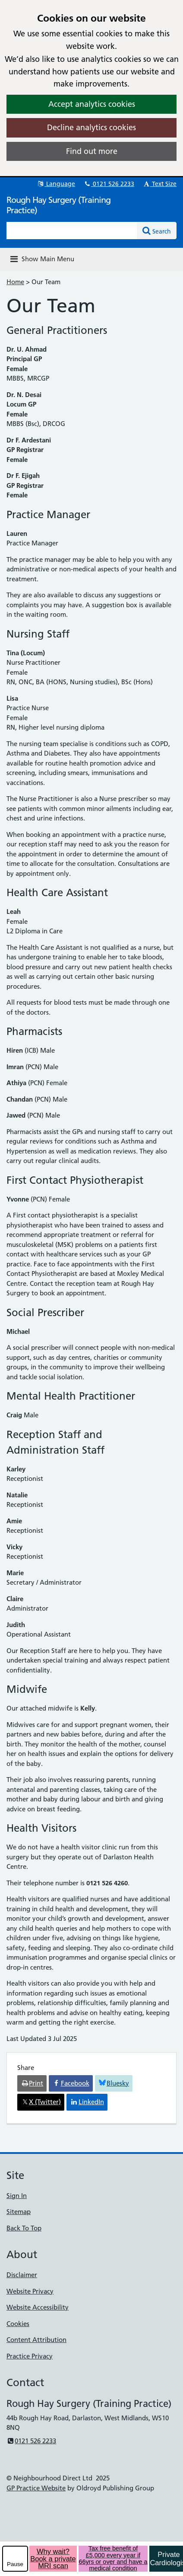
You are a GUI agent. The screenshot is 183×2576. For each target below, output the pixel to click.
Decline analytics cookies (91, 127)
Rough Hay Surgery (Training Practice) (58, 205)
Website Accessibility (37, 2307)
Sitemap (18, 2212)
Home (15, 282)
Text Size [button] (159, 184)
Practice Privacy (29, 2356)
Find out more (91, 151)
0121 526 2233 (108, 184)
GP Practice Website (36, 2488)
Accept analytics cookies (91, 104)
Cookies (17, 2324)
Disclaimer (21, 2275)
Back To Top (23, 2228)
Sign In (16, 2196)
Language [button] (56, 184)
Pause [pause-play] (15, 2564)
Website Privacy (30, 2291)
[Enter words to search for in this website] (71, 230)
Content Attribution (36, 2340)
